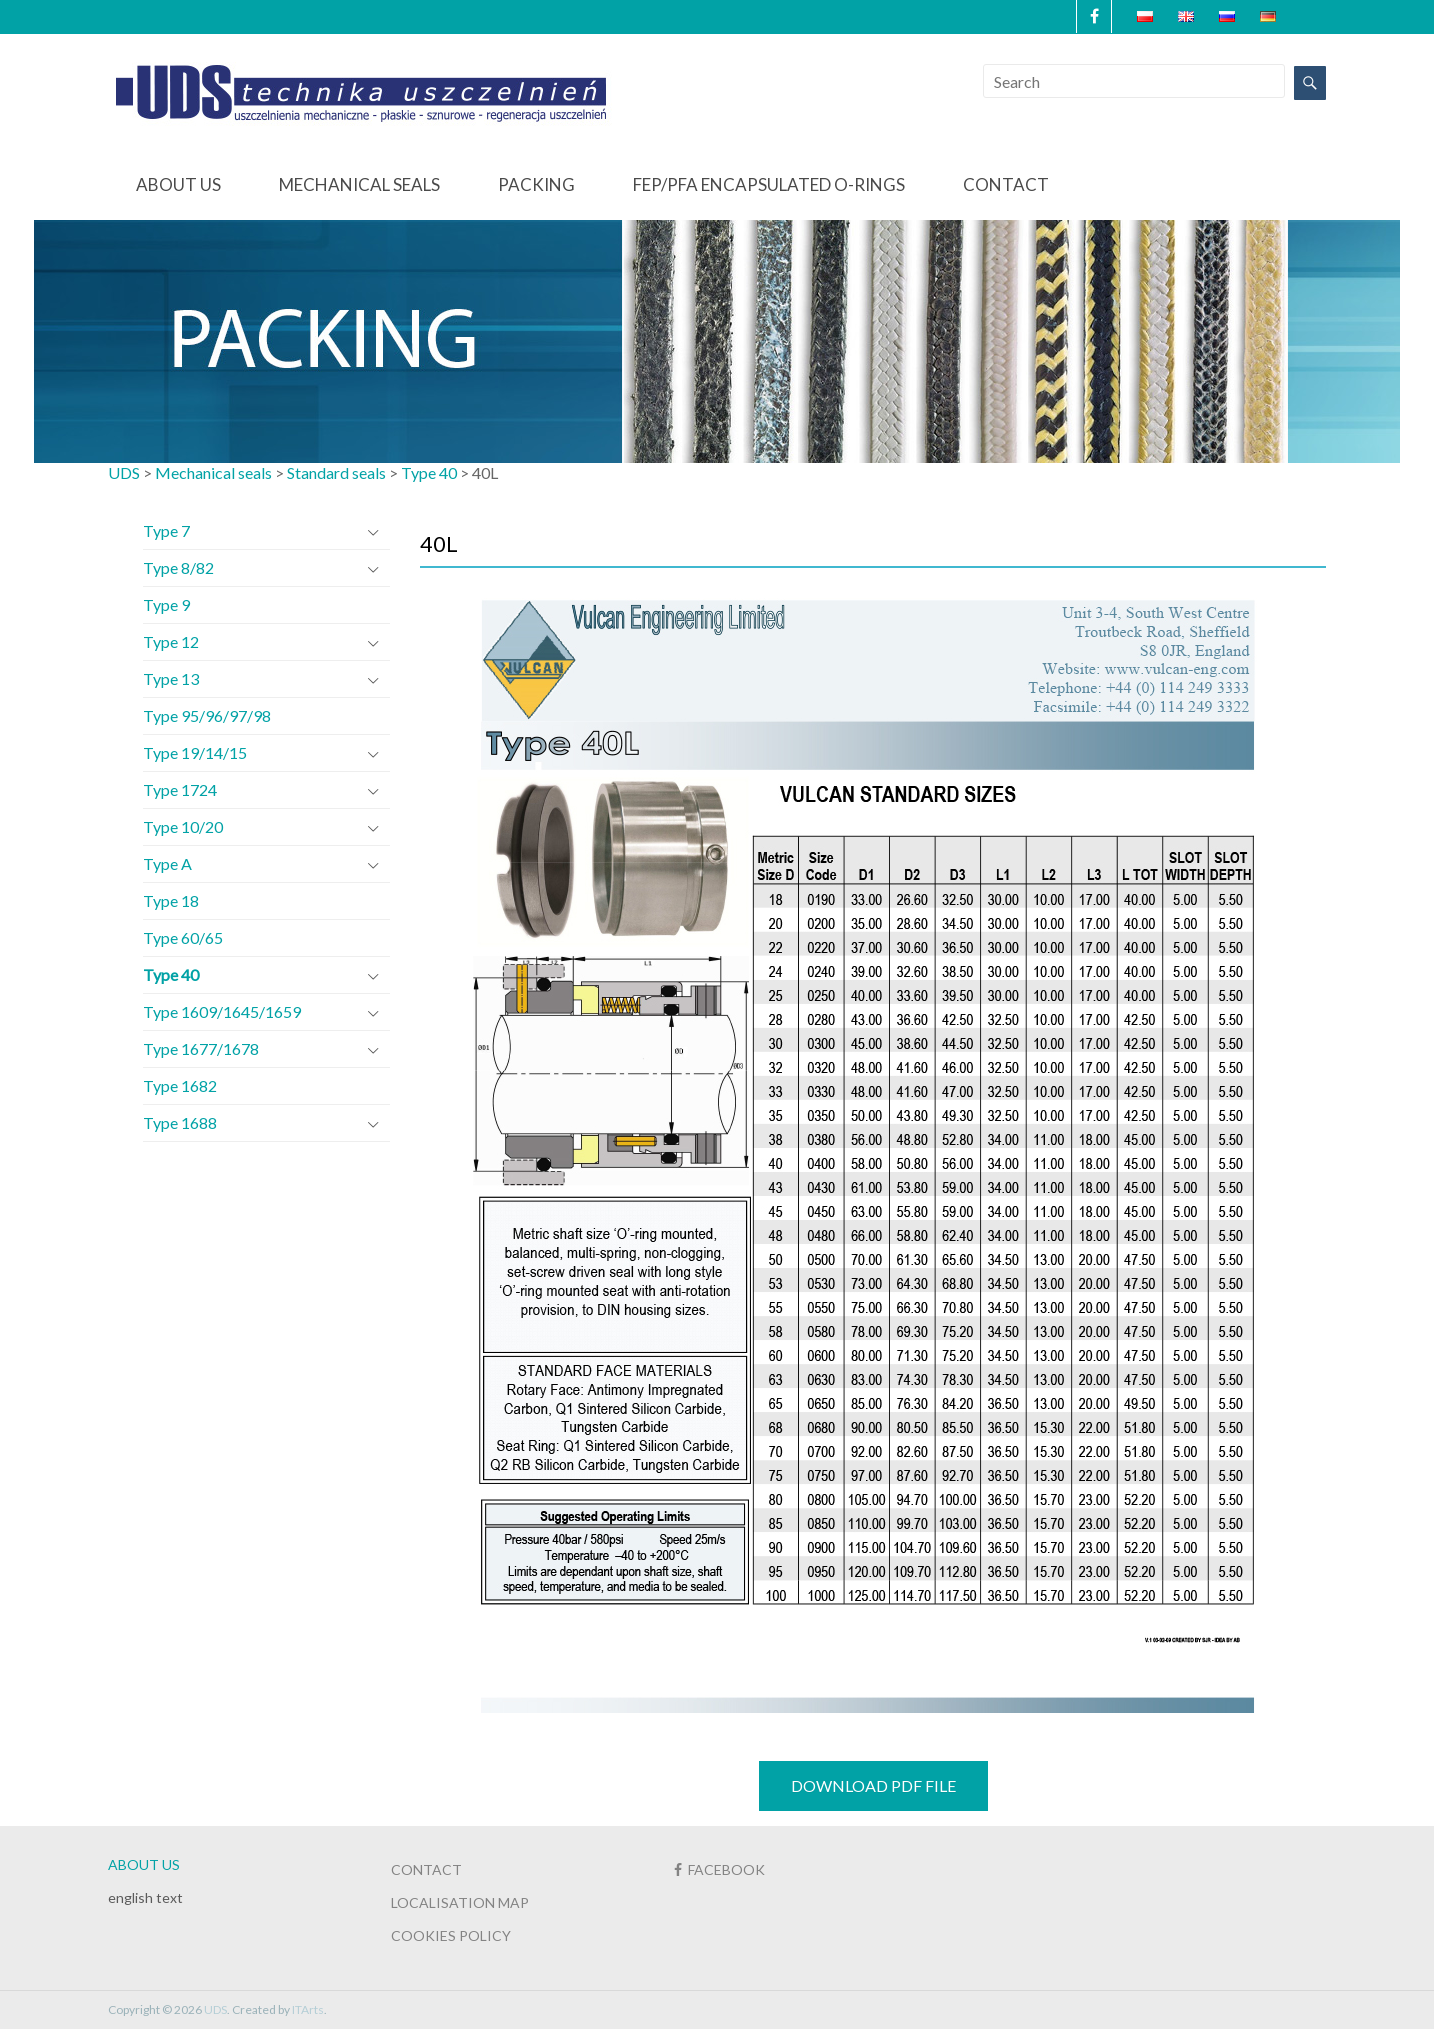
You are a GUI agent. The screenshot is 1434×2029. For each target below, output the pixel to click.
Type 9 (166, 604)
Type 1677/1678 (201, 1048)
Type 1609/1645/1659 (222, 1011)
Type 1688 (180, 1122)
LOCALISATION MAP (460, 1902)
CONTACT (426, 1869)
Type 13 (171, 678)
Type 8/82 (178, 567)
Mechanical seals (359, 184)
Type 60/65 (183, 937)
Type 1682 (180, 1085)
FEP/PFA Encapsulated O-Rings (769, 184)
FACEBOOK (719, 1869)
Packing (536, 184)
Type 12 (171, 641)
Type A (167, 863)
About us (178, 184)
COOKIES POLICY (451, 1935)
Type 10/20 (183, 826)
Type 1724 (180, 789)
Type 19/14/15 (195, 752)
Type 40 (171, 974)
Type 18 (171, 900)
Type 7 (166, 530)
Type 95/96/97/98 (207, 715)
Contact (1006, 184)
